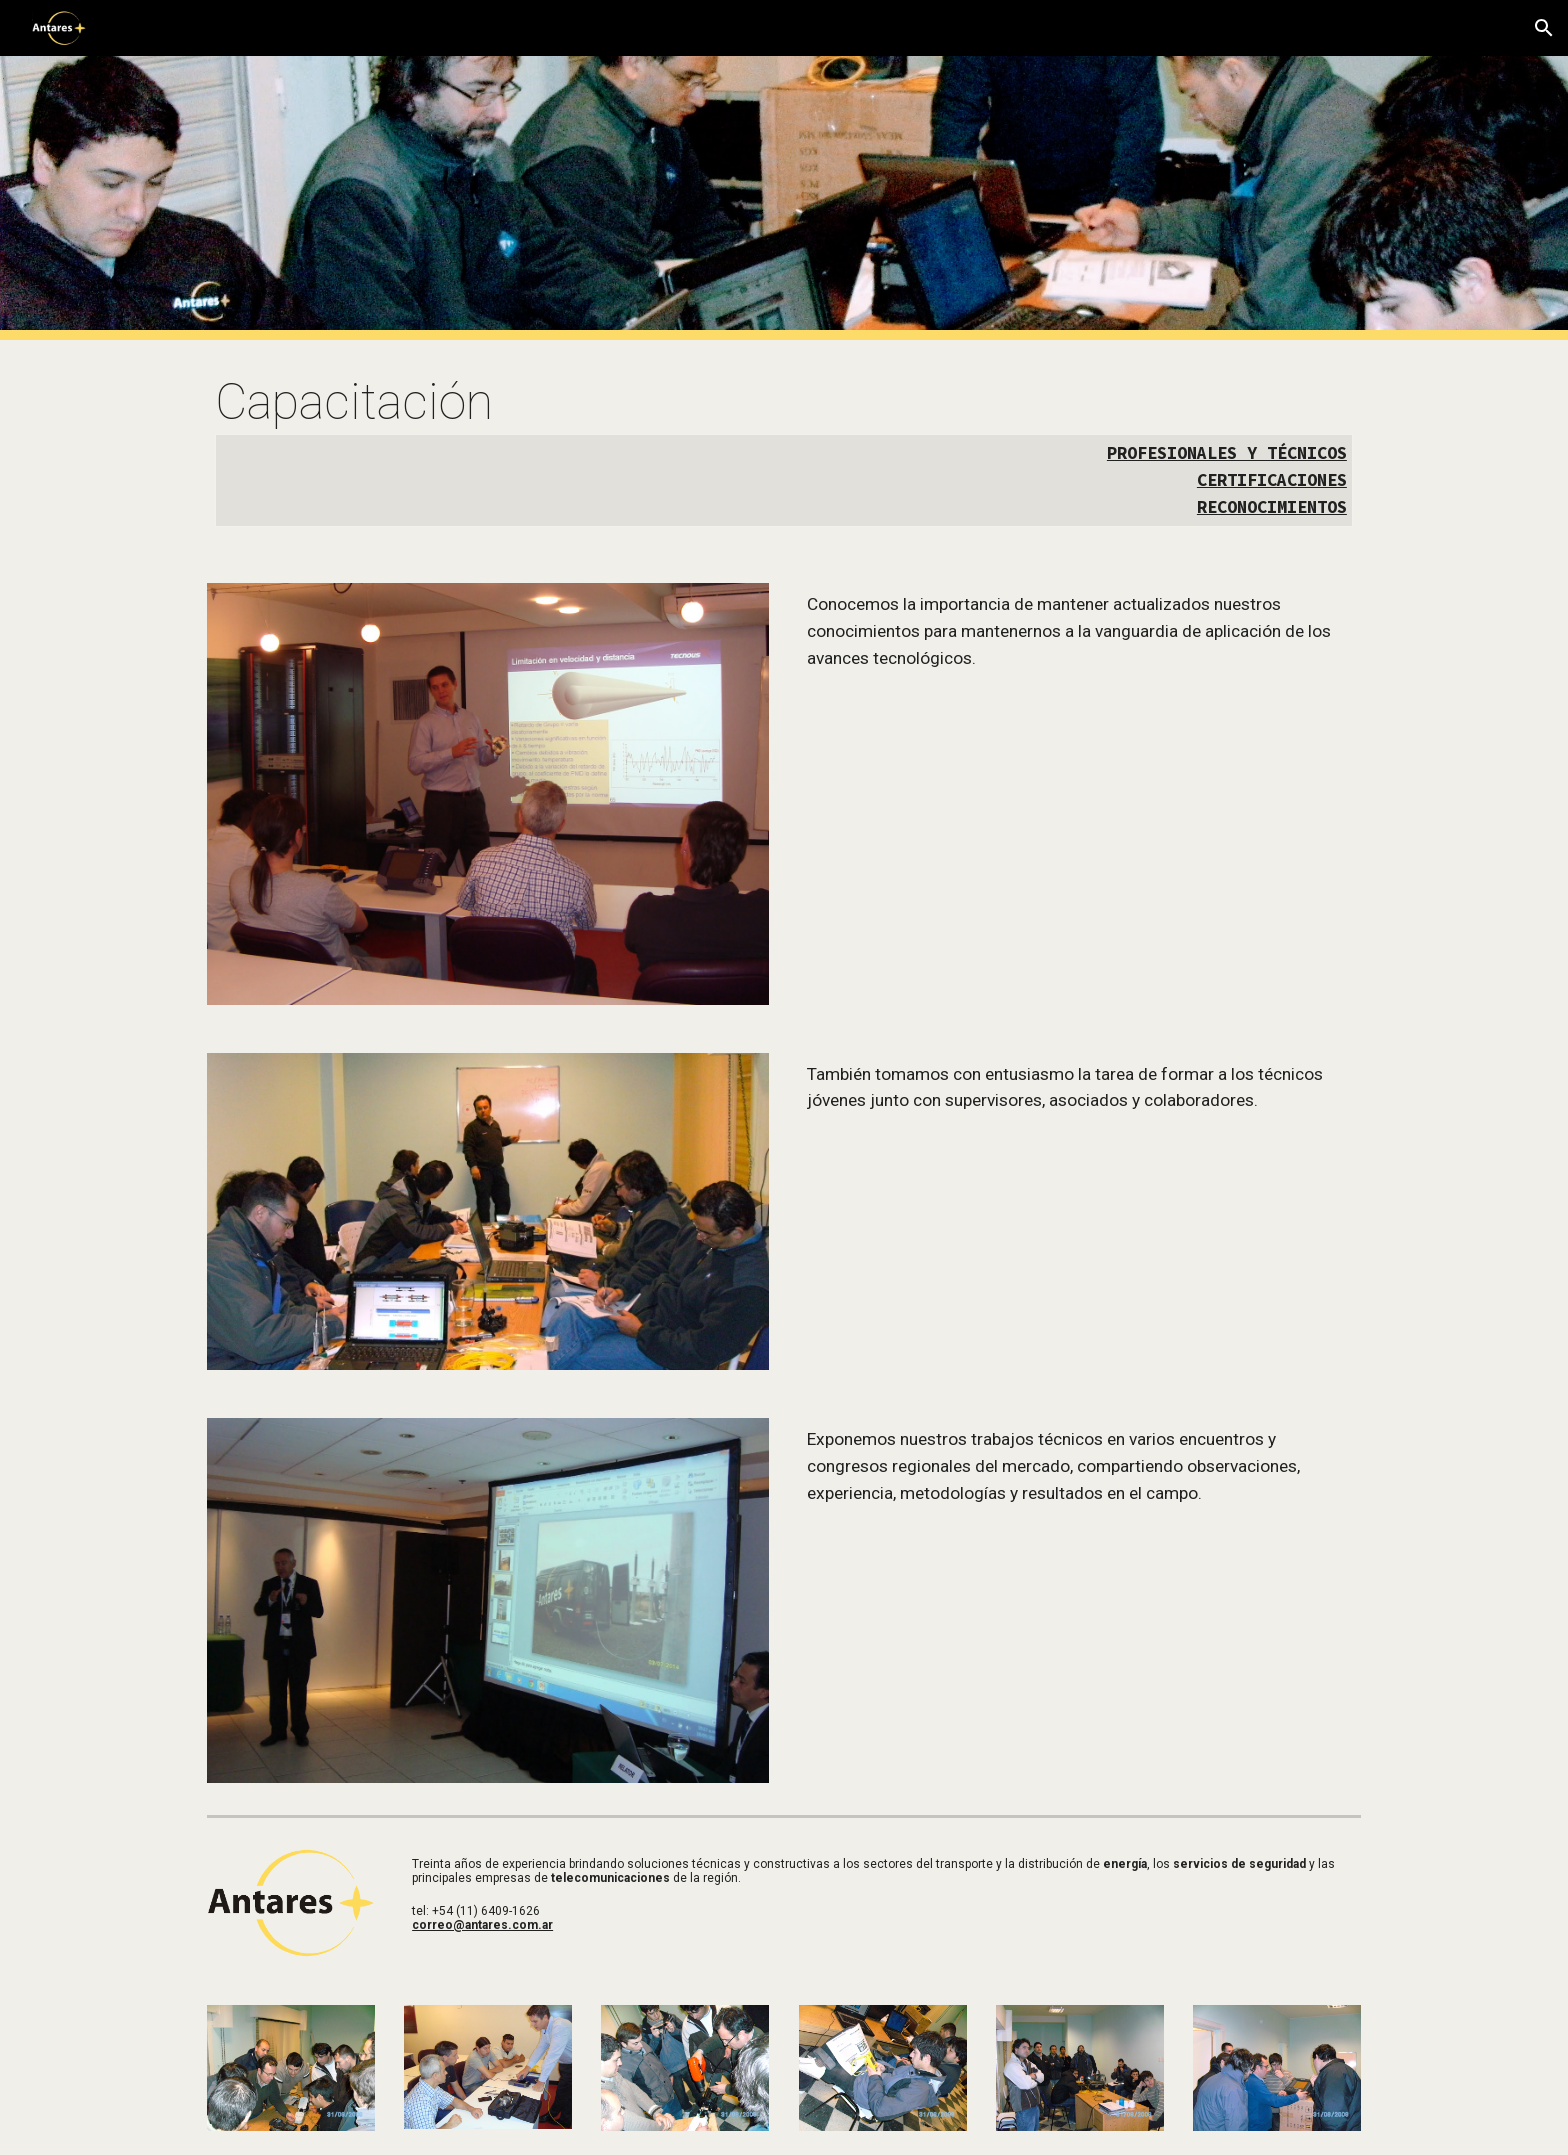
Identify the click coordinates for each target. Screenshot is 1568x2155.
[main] (784, 449)
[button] (1544, 28)
